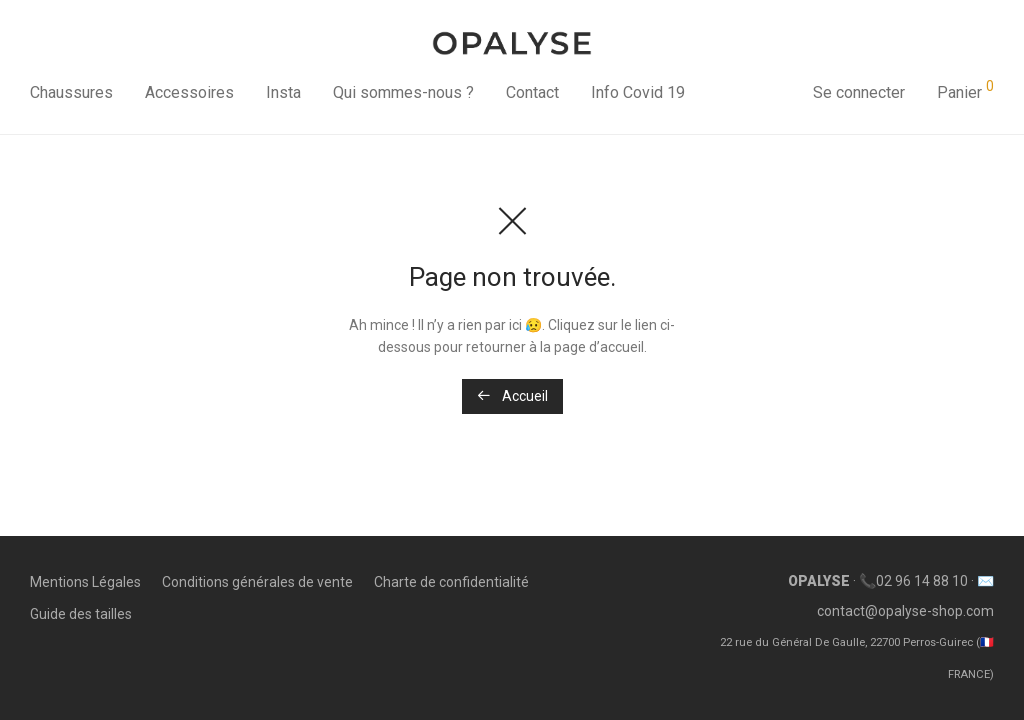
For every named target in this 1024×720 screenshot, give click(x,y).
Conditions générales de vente (257, 582)
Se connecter (859, 92)
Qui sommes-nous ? (403, 92)
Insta (283, 92)
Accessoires (189, 92)
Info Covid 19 (638, 92)
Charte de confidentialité (451, 582)
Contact (532, 92)
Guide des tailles (81, 614)
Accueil (512, 396)
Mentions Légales (85, 582)
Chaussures (71, 92)
